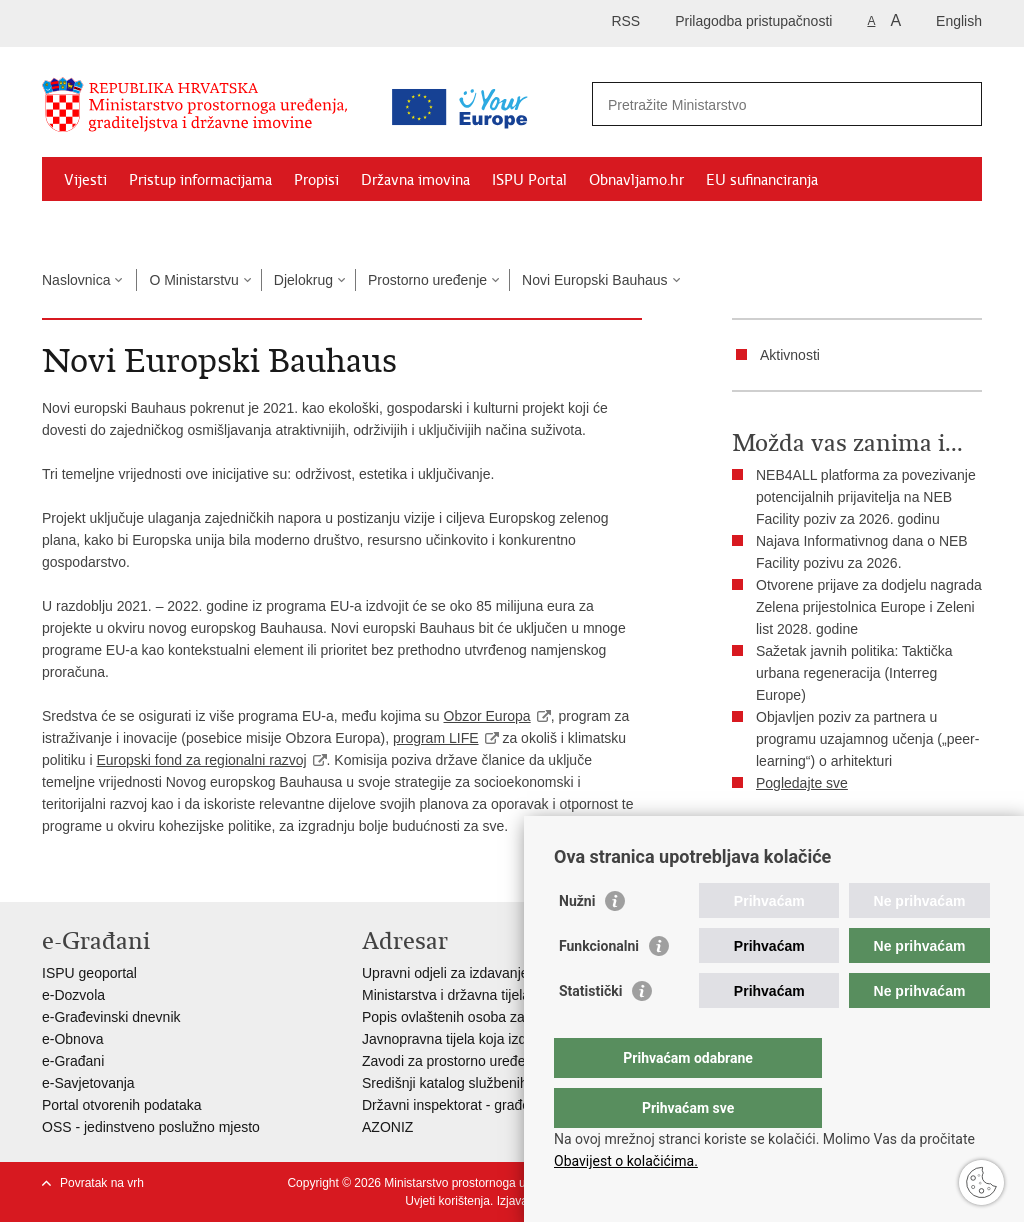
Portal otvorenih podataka (122, 1105)
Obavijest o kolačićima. (626, 1161)
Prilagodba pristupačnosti (753, 21)
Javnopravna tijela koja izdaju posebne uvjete (503, 1039)
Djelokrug (303, 280)
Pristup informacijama (200, 180)
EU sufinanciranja (762, 180)
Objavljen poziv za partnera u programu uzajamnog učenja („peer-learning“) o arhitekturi (867, 739)
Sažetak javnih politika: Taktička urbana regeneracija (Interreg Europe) (854, 673)
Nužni (577, 941)
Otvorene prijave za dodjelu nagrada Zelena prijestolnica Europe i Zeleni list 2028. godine (869, 607)
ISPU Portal (529, 180)
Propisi (316, 180)
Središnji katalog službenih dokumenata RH (497, 1083)
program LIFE (436, 738)
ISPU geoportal (89, 973)
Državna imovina (415, 180)
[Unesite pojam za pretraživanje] (765, 104)
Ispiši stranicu (788, 833)
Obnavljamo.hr (636, 180)
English (959, 21)
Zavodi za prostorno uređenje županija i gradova (512, 1061)
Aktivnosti (790, 355)
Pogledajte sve (802, 783)
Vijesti (85, 180)
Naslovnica (76, 280)
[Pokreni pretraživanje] (959, 104)
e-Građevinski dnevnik (111, 1017)
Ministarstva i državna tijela (446, 995)
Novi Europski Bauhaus (595, 280)
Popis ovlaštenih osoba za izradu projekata (495, 1017)
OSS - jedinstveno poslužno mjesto (151, 1127)
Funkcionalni (599, 986)
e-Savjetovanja (88, 1083)
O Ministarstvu (193, 280)
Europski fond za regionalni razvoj (201, 760)
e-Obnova (72, 1039)
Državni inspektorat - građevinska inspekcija (498, 1105)
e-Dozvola (73, 995)
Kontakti (259, 226)
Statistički (590, 1031)
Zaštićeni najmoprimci (136, 226)
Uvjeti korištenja (447, 1201)
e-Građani (73, 1061)
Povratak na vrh (102, 1183)
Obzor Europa (487, 716)
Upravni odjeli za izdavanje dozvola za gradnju (506, 973)
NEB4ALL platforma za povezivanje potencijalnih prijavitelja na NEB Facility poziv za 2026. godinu (866, 497)
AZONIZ (387, 1127)
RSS (625, 21)
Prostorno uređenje (427, 280)
